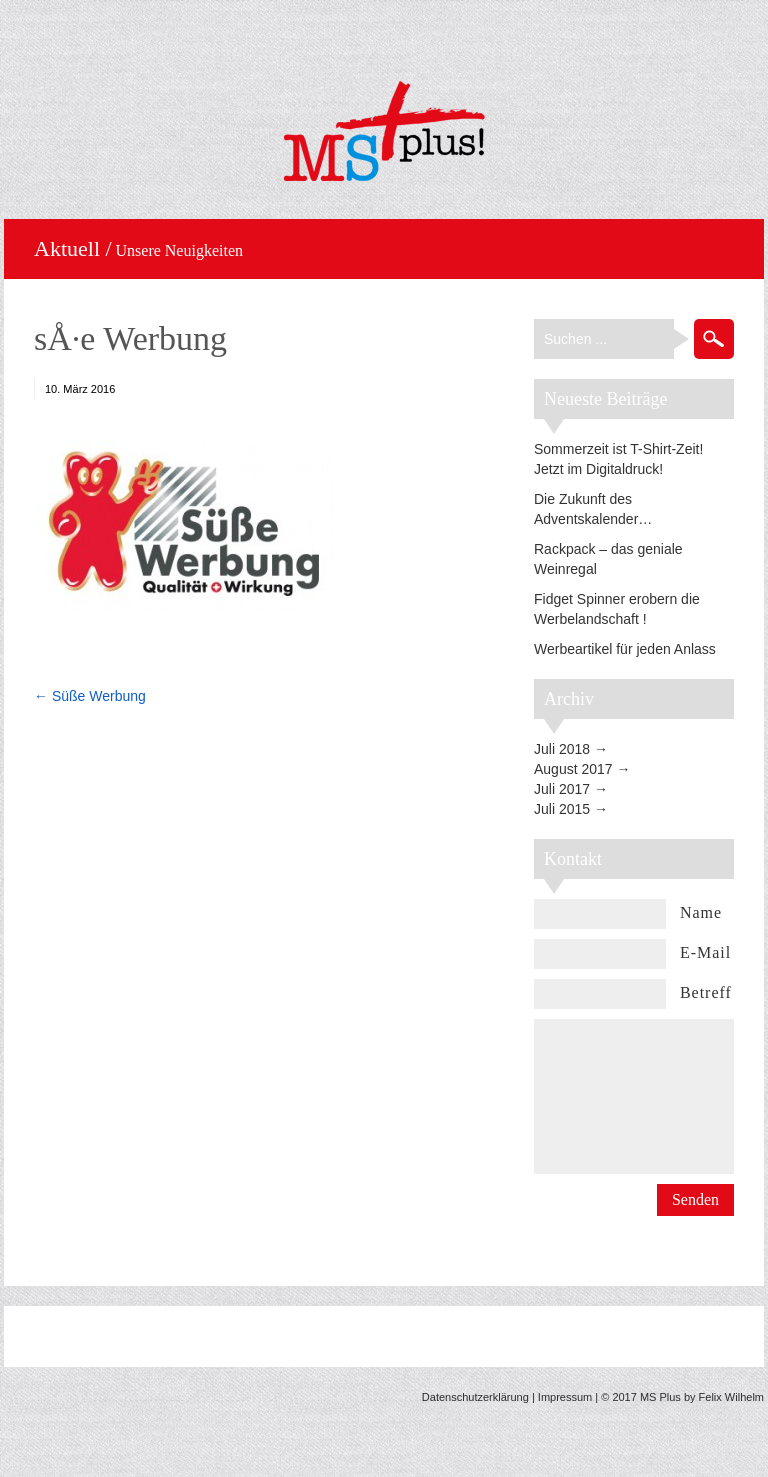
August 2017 (573, 769)
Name (701, 912)
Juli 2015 (562, 809)
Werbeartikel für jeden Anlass (625, 649)
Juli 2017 (562, 789)
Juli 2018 (562, 749)
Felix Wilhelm (731, 1397)
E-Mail (705, 952)
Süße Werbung (99, 696)
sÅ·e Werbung (130, 338)
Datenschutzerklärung (475, 1397)
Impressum (565, 1397)
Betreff (706, 992)
